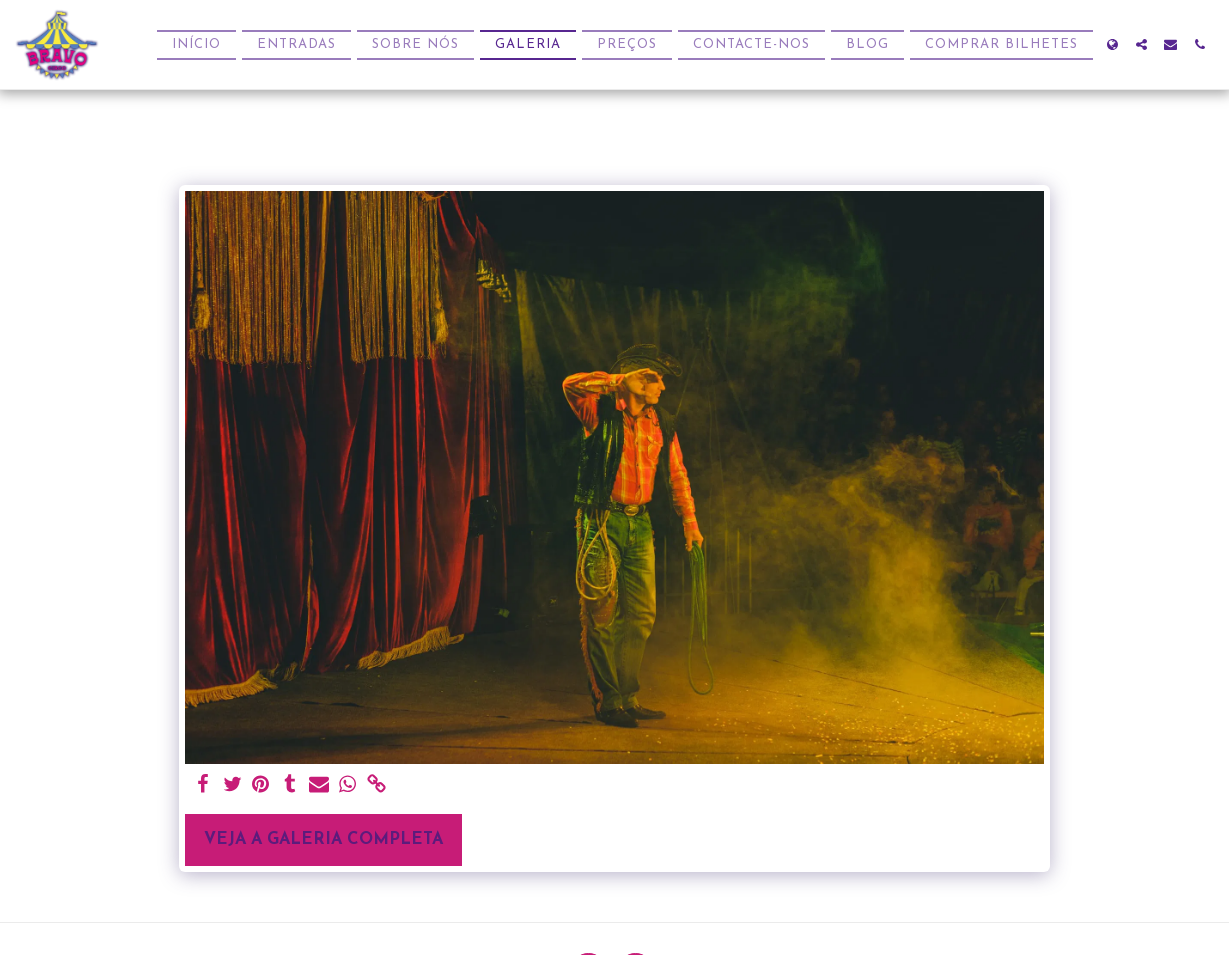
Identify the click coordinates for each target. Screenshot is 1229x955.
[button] (1141, 44)
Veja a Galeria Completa (323, 840)
